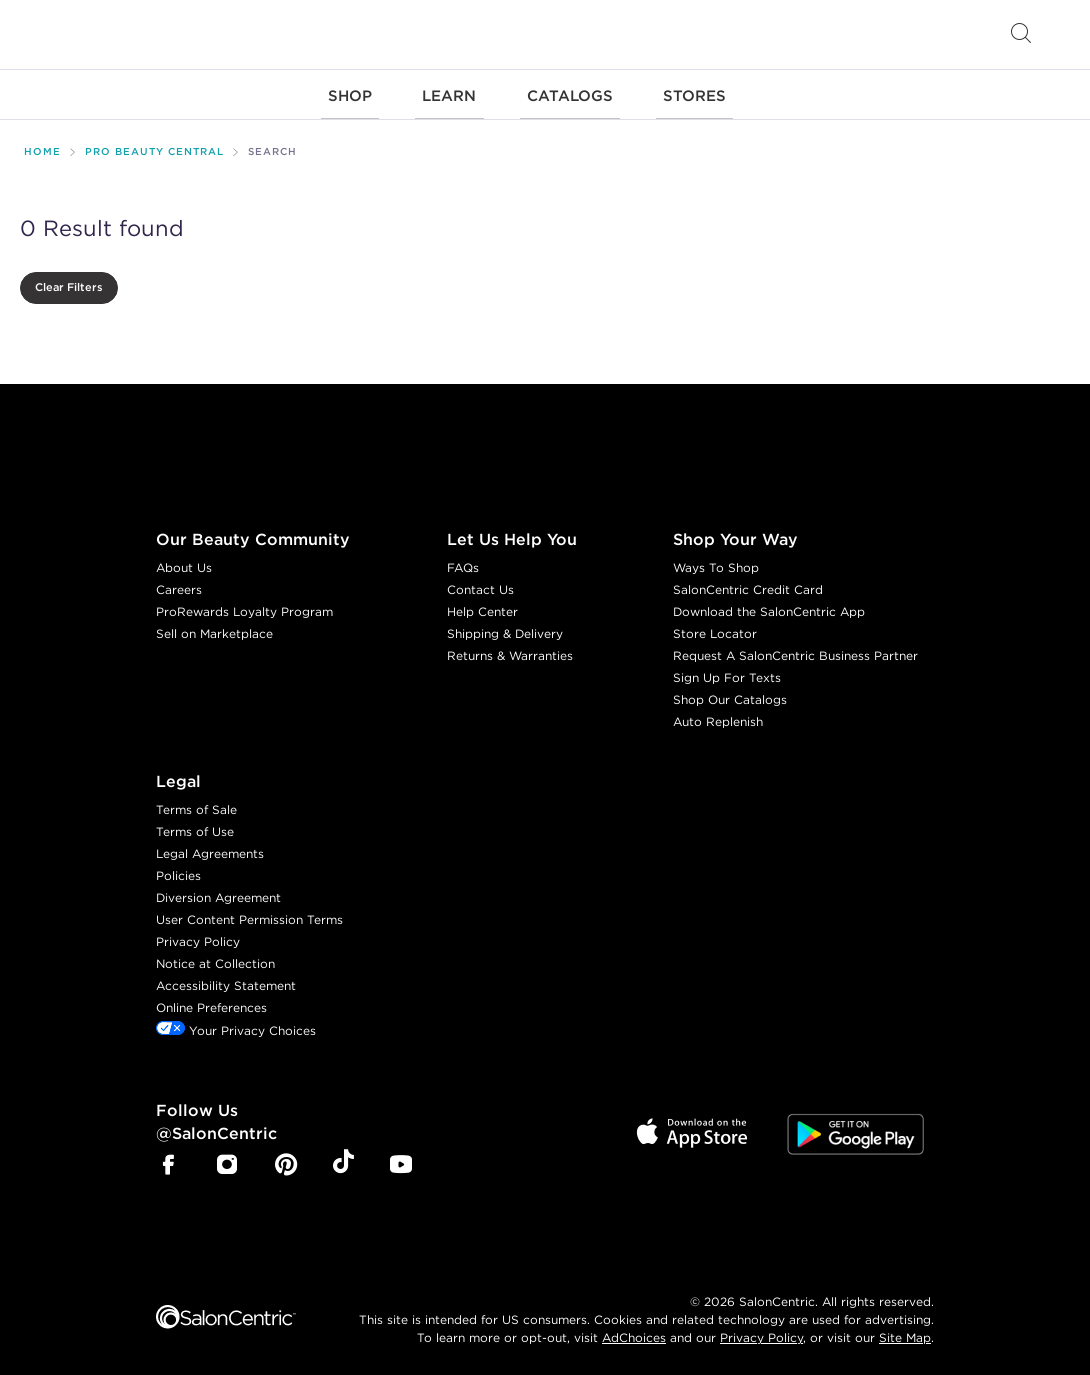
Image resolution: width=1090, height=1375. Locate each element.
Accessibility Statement (226, 979)
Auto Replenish (718, 715)
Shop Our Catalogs (730, 693)
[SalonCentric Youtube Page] (401, 1160)
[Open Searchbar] (1021, 34)
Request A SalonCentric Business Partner (795, 649)
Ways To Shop (716, 561)
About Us (184, 561)
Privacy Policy (198, 935)
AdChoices (634, 1331)
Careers (179, 583)
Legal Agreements (210, 847)
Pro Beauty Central (154, 146)
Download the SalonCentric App (769, 605)
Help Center (482, 605)
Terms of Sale (196, 803)
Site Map (905, 1331)
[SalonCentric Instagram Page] (227, 1160)
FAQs (463, 561)
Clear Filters (69, 282)
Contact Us (480, 583)
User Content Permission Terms (249, 913)
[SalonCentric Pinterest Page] (286, 1160)
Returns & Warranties (510, 649)
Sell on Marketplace (214, 627)
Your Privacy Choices (236, 1024)
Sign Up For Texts (727, 671)
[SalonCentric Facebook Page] (168, 1160)
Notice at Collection (215, 957)
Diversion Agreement (218, 891)
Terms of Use (195, 825)
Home (42, 146)
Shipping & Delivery (505, 627)
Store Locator (715, 627)
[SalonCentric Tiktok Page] (343, 1159)
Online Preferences (211, 1001)
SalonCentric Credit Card (748, 583)
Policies (178, 869)
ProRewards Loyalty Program (244, 605)
